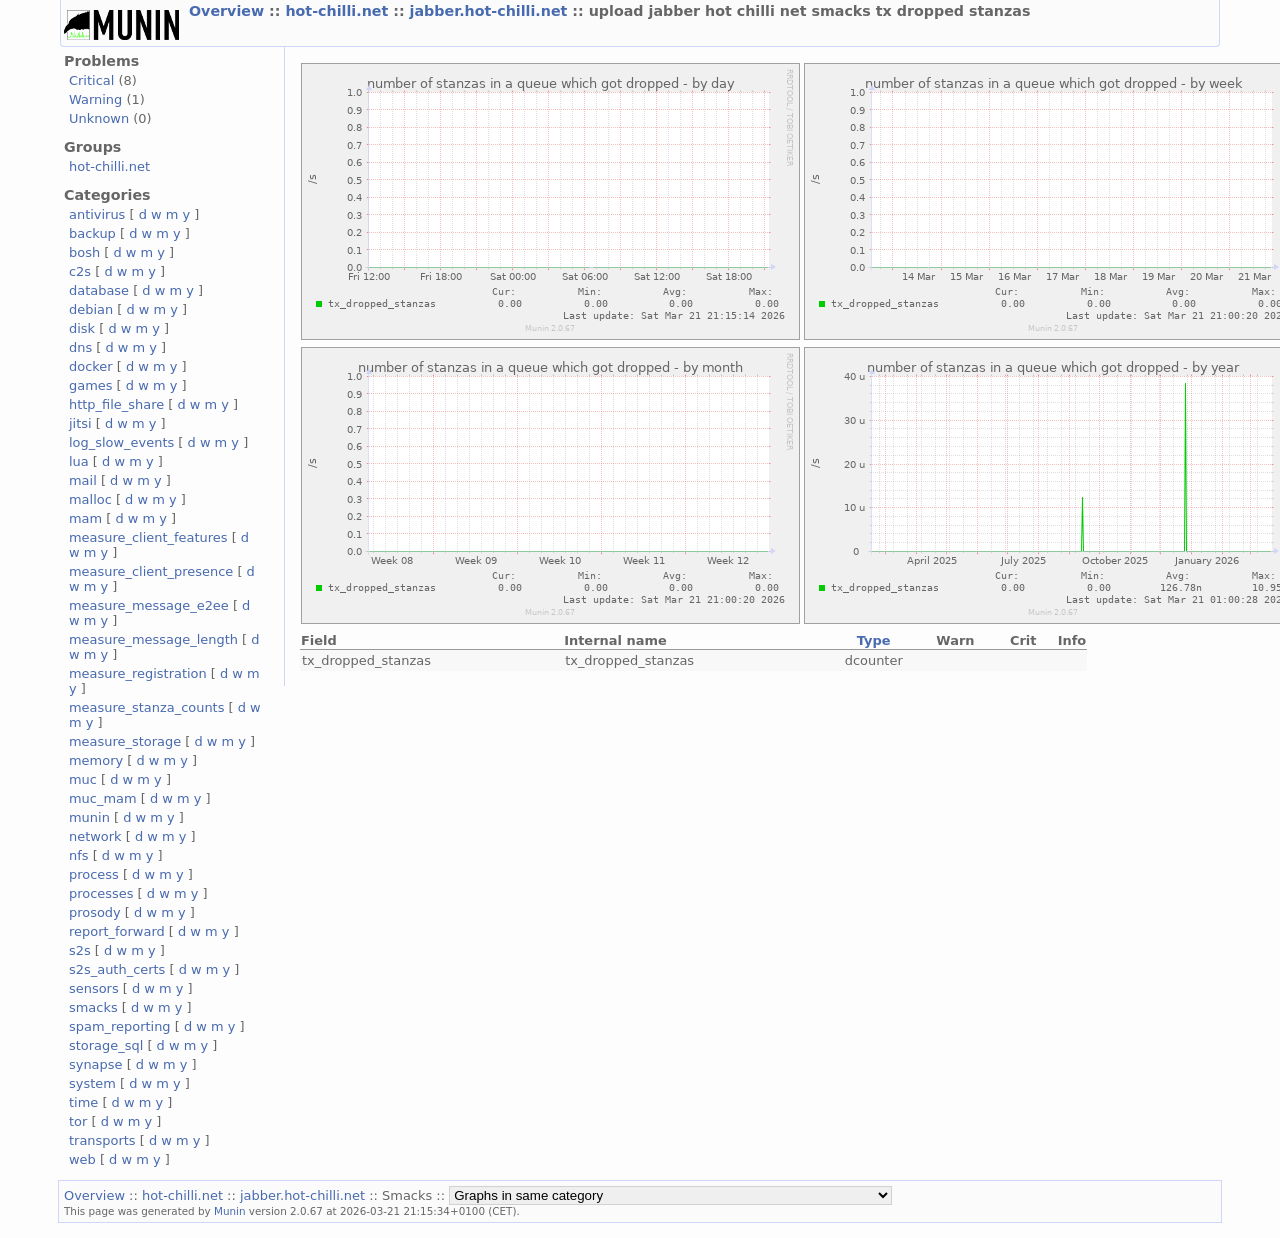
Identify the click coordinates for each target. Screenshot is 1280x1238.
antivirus (97, 214)
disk (82, 328)
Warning (95, 99)
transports (102, 1140)
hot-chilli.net (339, 11)
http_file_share (116, 404)
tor (78, 1121)
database (99, 290)
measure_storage (125, 741)
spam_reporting (120, 1026)
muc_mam (103, 798)
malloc (90, 499)
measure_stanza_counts (146, 707)
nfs (79, 855)
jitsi (80, 423)
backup (92, 233)
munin (89, 817)
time (83, 1102)
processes (101, 893)
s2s (80, 950)
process (94, 874)
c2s (80, 271)
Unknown (99, 118)
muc (83, 779)
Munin (230, 1211)
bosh (84, 252)
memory (96, 760)
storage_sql (106, 1045)
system (92, 1083)
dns (80, 347)
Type (874, 640)
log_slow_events (121, 442)
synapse (96, 1064)
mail (83, 480)
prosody (95, 912)
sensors (94, 988)
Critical (91, 80)
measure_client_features (148, 537)
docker (91, 366)
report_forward (117, 931)
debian (91, 309)
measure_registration (138, 673)
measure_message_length (153, 639)
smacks (93, 1007)
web (82, 1159)
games (91, 385)
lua (79, 461)
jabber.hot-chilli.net (491, 11)
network (95, 836)
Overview (229, 11)
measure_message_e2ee (149, 605)
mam (85, 518)
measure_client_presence (151, 571)
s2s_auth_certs (117, 969)
